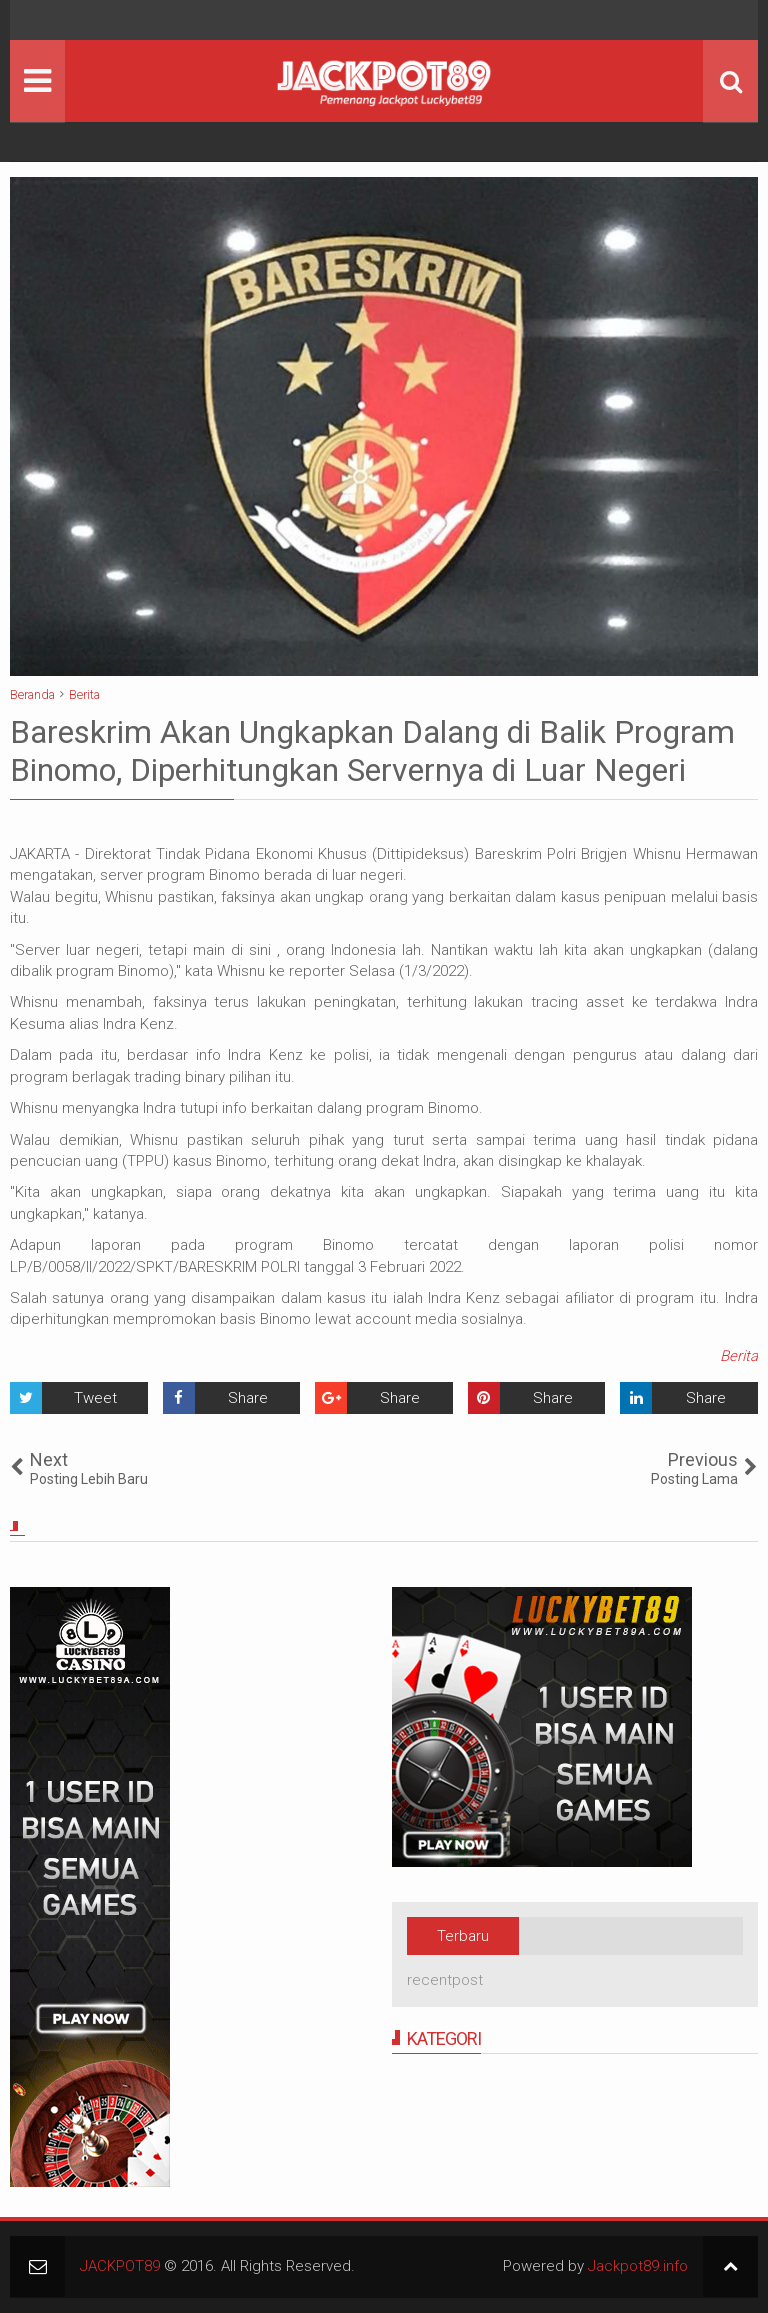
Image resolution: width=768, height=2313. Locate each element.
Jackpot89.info (638, 2266)
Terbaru (463, 1936)
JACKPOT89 (120, 2266)
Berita (739, 1356)
